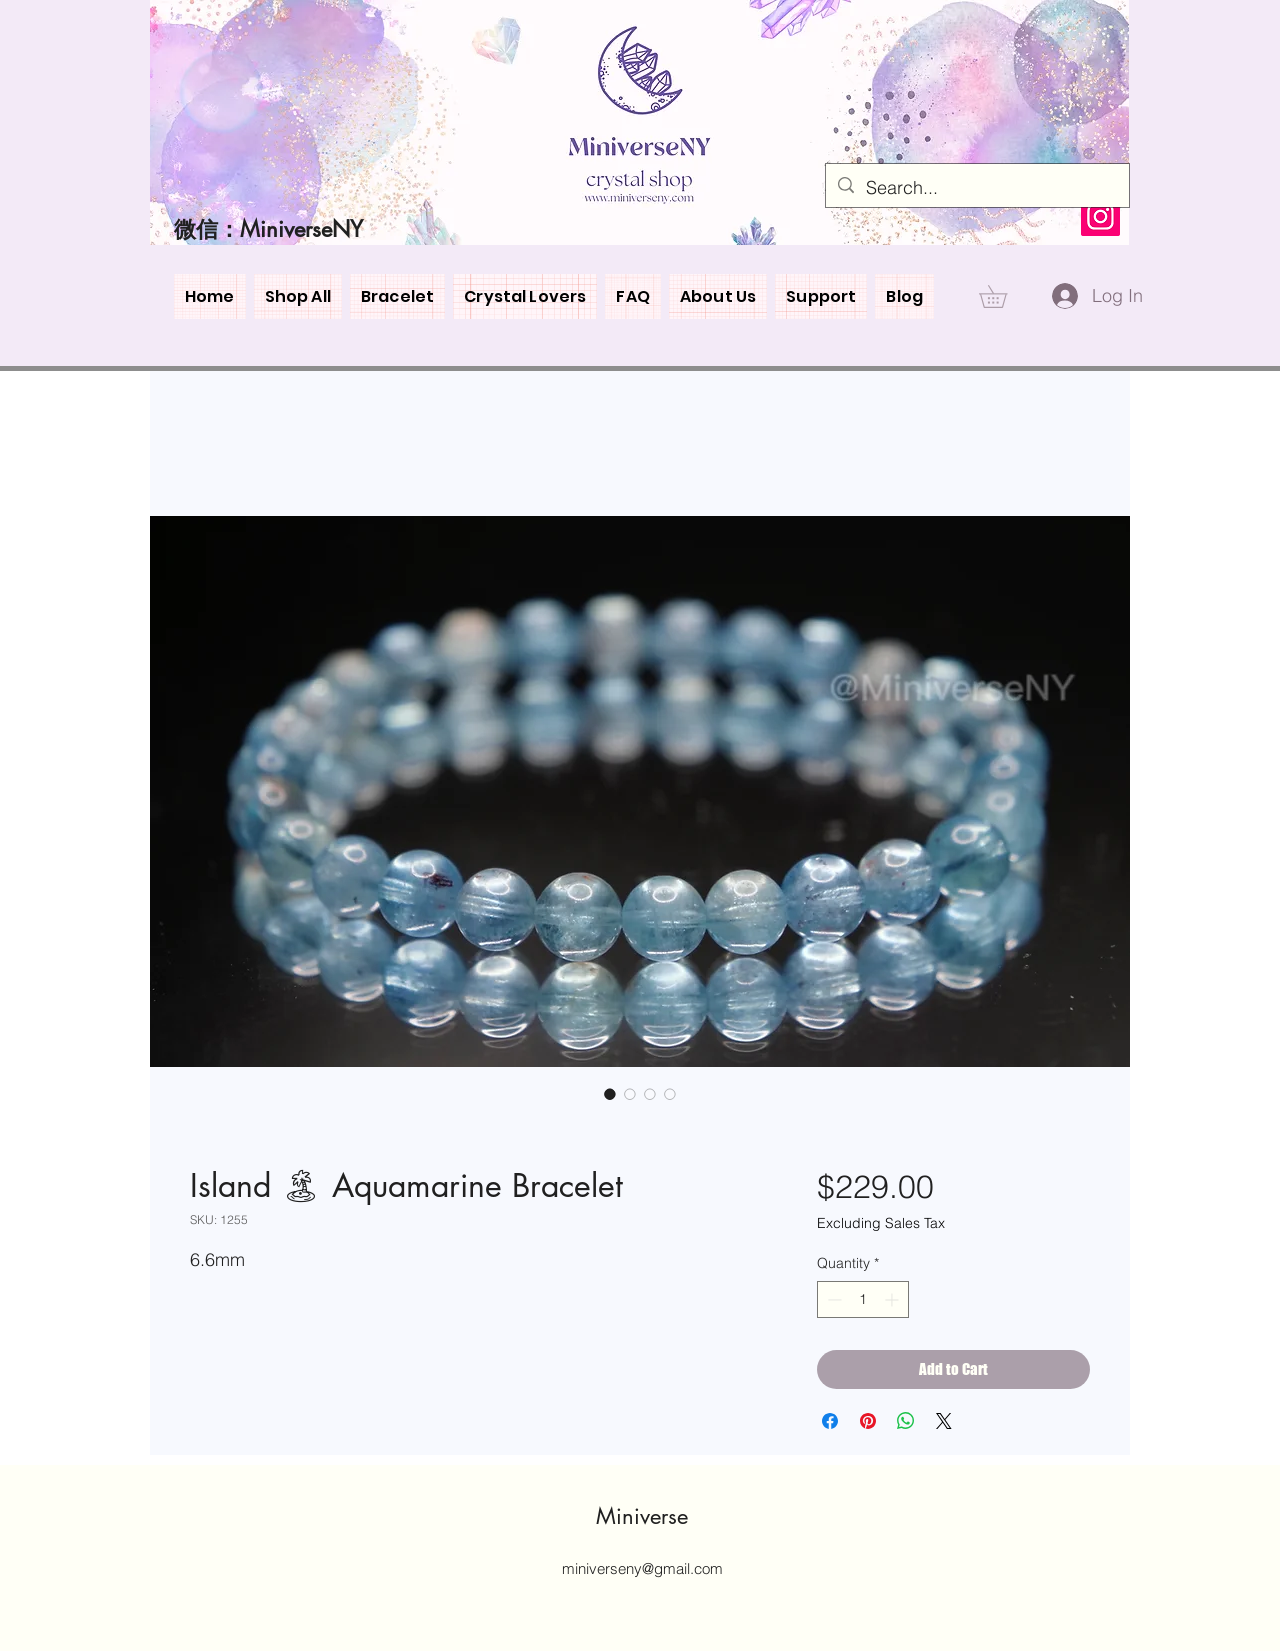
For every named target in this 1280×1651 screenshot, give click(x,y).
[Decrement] (832, 1299)
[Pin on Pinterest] (868, 1421)
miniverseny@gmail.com (642, 1568)
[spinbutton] (863, 1299)
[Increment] (893, 1299)
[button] (1004, 296)
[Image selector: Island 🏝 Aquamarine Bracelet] (610, 1094)
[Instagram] (1100, 216)
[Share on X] (944, 1421)
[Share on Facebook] (830, 1421)
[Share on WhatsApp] (906, 1421)
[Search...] (976, 188)
